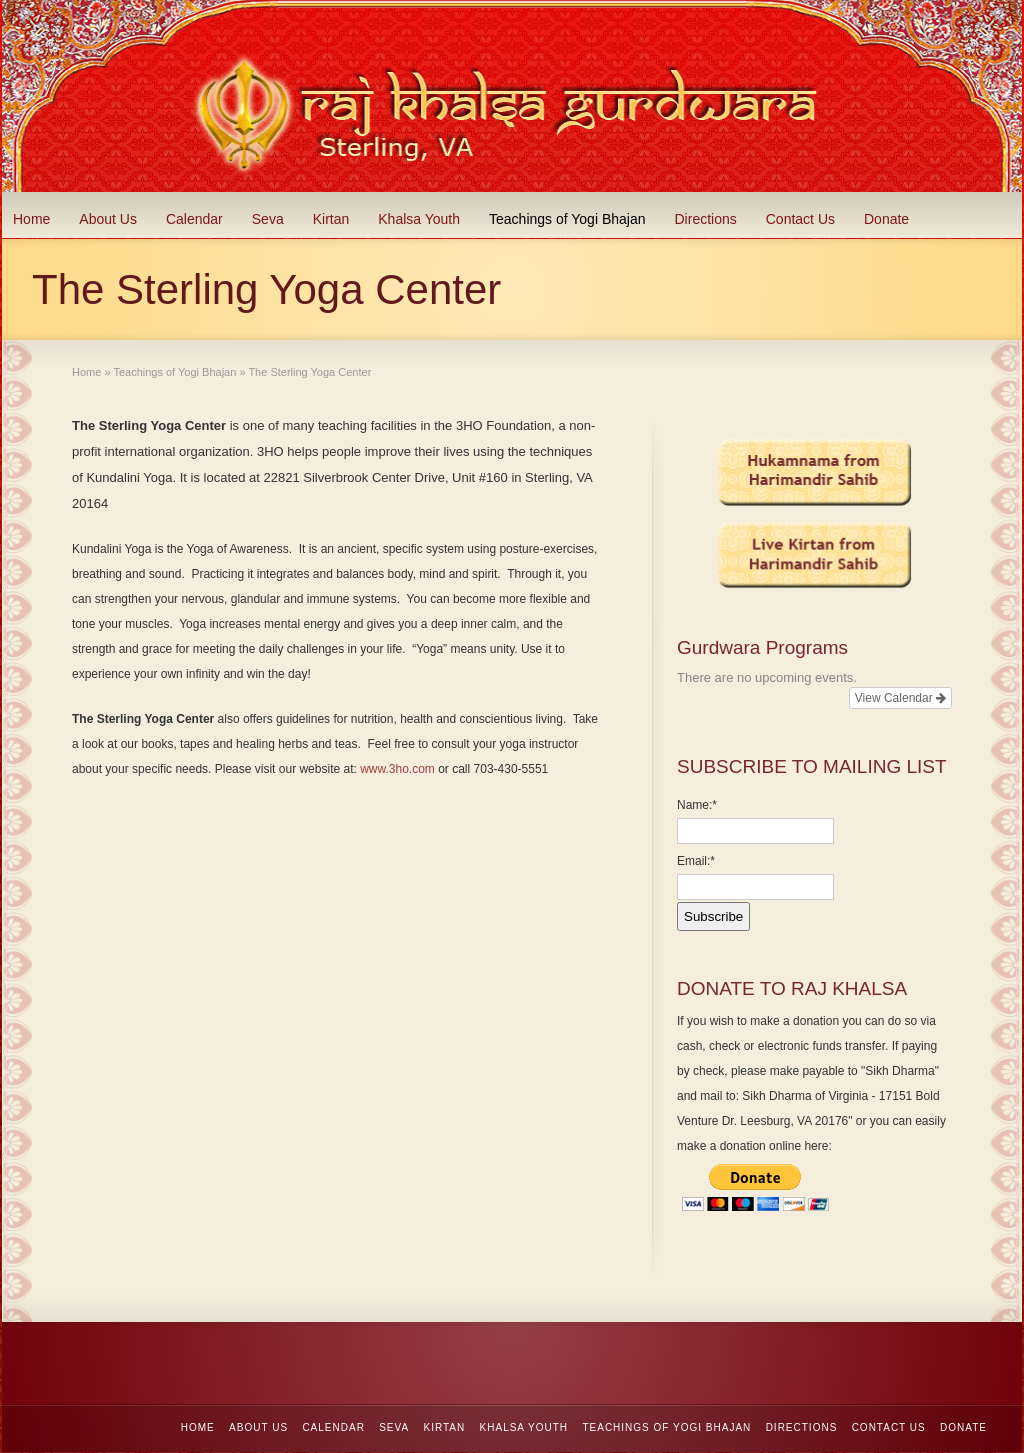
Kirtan (331, 219)
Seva (268, 219)
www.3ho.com (397, 769)
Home (31, 219)
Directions (706, 219)
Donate (886, 219)
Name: (697, 805)
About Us (108, 219)
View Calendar (900, 698)
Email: (696, 861)
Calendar (194, 219)
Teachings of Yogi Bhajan (567, 219)
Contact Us (800, 219)
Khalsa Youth (419, 219)
